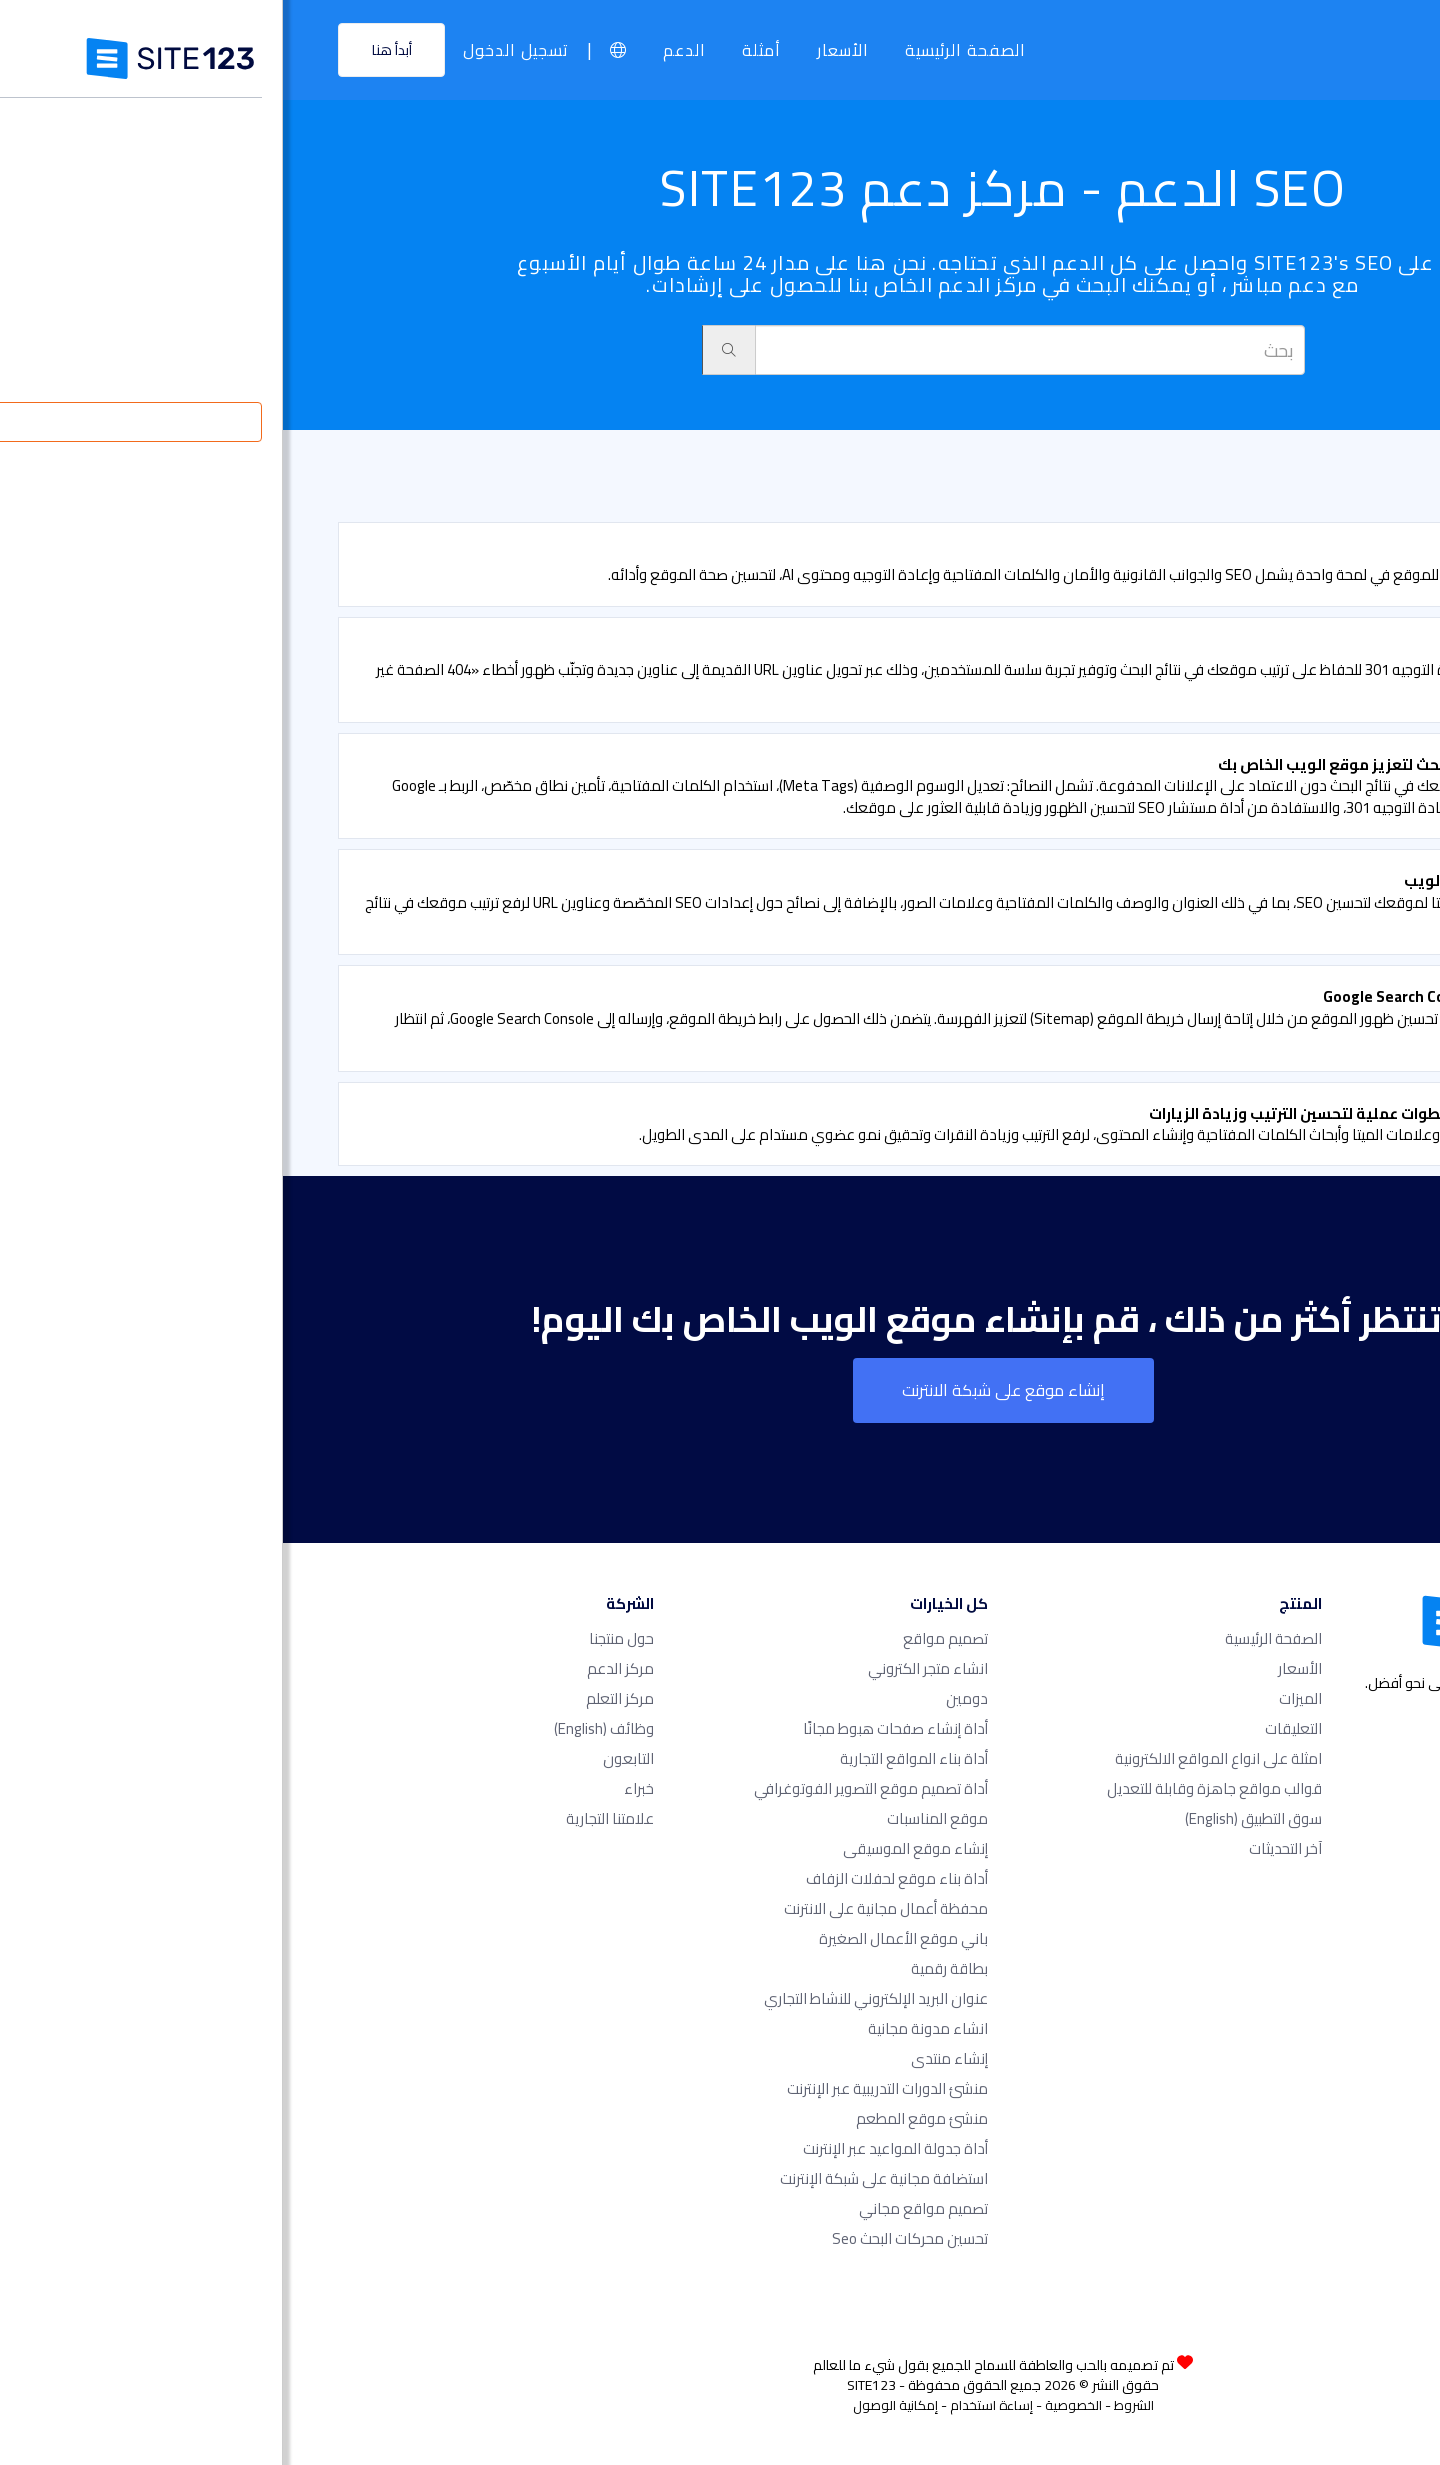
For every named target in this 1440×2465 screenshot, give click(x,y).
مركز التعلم (337, 1698)
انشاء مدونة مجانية (645, 2028)
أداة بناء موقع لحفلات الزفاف (614, 1878)
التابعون (345, 1758)
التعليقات (1010, 1728)
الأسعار (560, 50)
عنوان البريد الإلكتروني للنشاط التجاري (593, 1998)
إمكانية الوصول (612, 2405)
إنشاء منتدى (666, 2058)
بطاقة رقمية (666, 1968)
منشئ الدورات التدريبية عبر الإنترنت (604, 2088)
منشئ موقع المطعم (639, 2118)
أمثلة (478, 50)
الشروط (851, 2405)
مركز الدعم (337, 1668)
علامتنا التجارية (327, 1818)
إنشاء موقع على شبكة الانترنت (720, 1390)
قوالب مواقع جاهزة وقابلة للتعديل (931, 1788)
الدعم (401, 50)
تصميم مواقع (662, 1638)
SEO (1312, 480)
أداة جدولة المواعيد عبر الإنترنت (612, 2148)
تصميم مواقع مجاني (640, 2208)
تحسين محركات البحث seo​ (627, 2238)
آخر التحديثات (1002, 1848)
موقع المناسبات (654, 1818)
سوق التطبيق (970, 1818)
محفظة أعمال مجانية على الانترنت (603, 1908)
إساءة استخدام (708, 2405)
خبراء (356, 1788)
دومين (684, 1698)
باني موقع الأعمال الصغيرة (620, 1938)
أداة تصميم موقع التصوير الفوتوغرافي (588, 1788)
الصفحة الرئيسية (682, 50)
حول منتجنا (338, 1638)
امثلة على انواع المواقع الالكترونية (935, 1758)
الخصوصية (790, 2405)
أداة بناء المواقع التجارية (631, 1758)
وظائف (321, 1728)
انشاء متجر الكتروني (645, 1668)
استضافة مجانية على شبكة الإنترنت (601, 2178)
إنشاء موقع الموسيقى (632, 1848)
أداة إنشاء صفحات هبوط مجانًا (612, 1728)
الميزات (1017, 1698)
